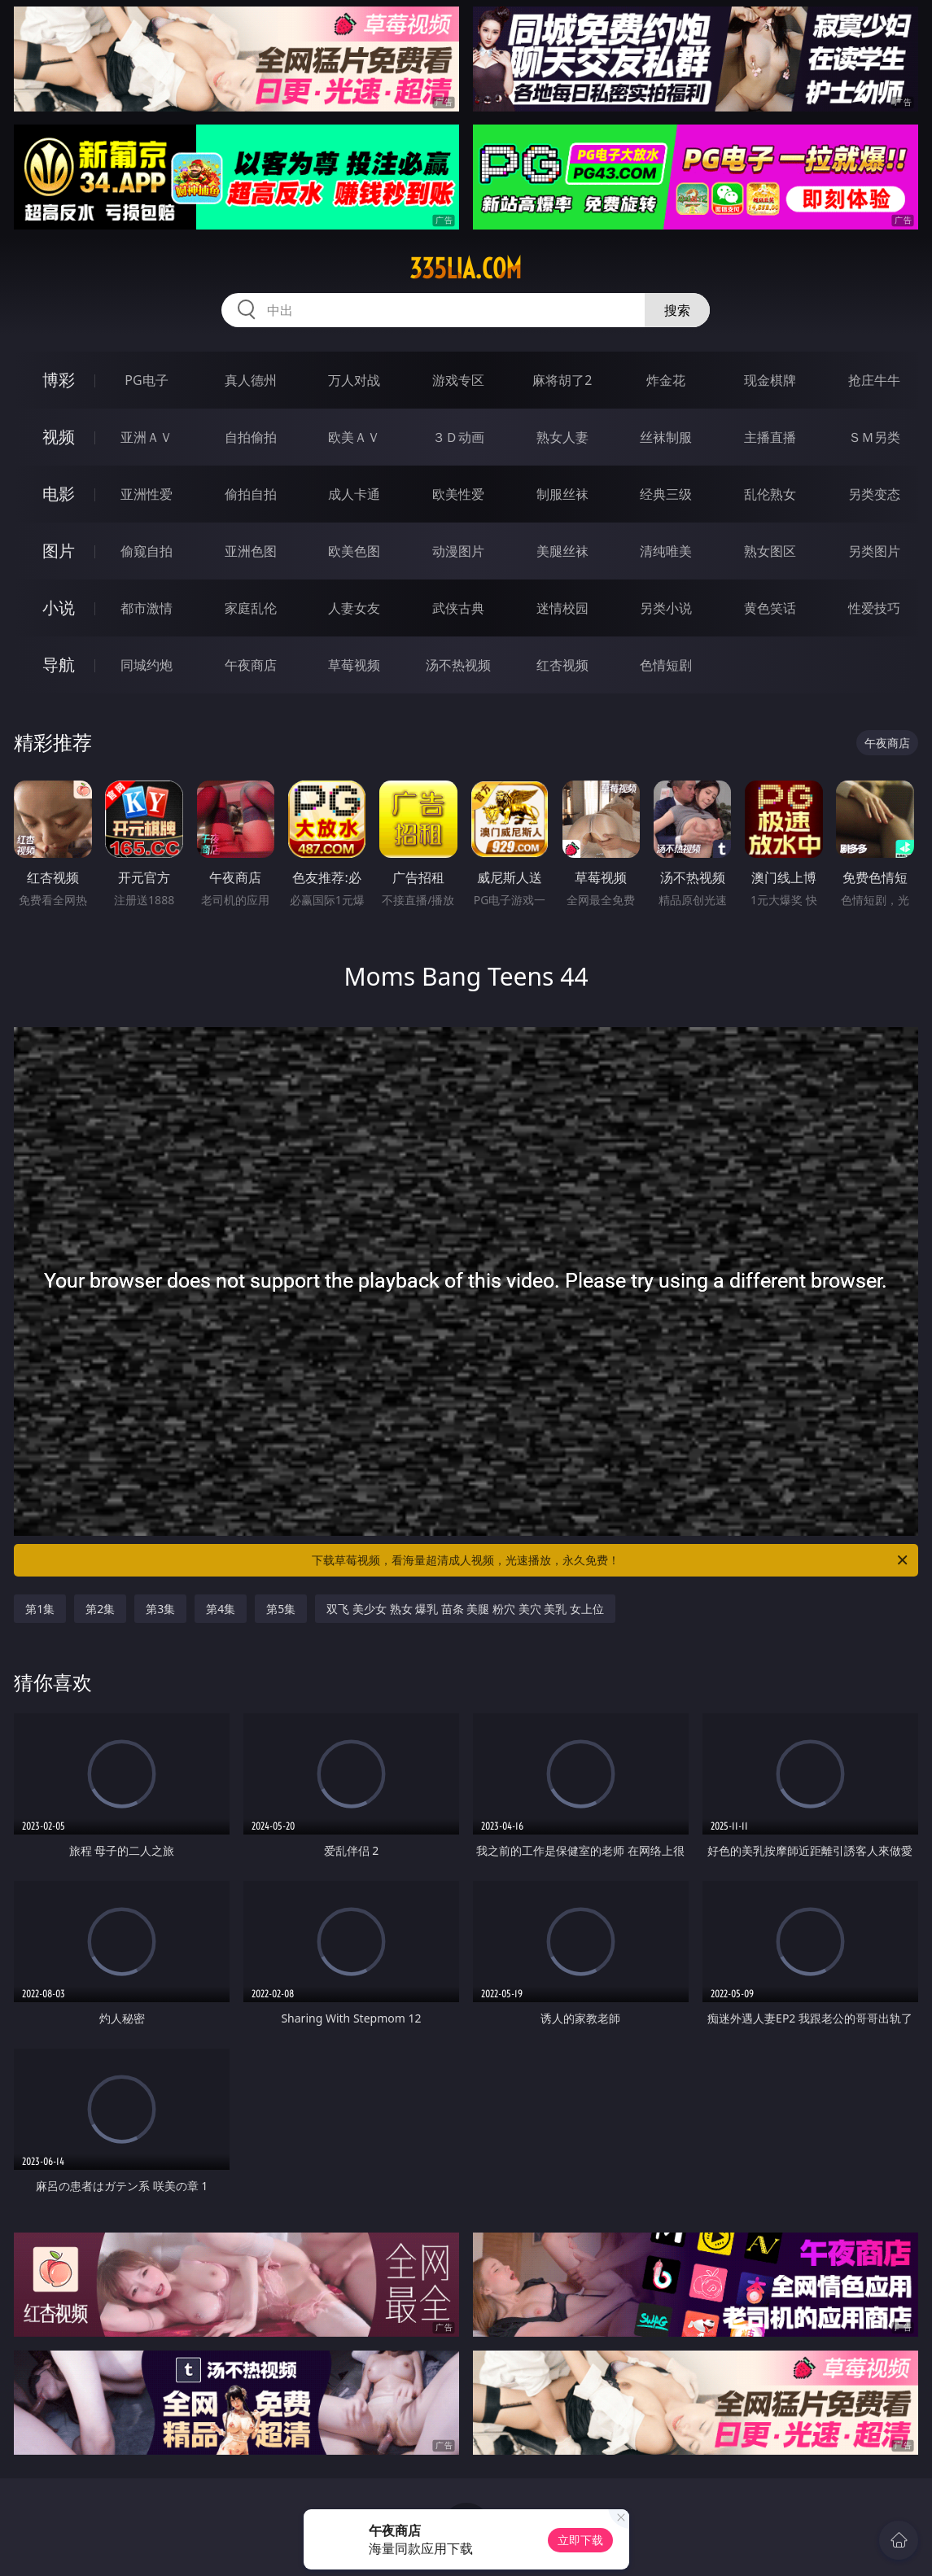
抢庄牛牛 (874, 380)
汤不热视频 (458, 665)
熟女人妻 (562, 437)
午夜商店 (251, 665)
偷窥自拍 (146, 551)
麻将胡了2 (562, 380)
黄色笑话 (770, 608)
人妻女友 (354, 608)
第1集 (40, 1608)
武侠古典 (458, 608)
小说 (58, 608)
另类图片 (874, 551)
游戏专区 (458, 380)
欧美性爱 (458, 494)
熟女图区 (770, 551)
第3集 (160, 1608)
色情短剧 (666, 665)
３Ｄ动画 (458, 437)
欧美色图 (354, 551)
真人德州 (251, 380)
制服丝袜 (562, 494)
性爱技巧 (874, 608)
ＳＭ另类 (874, 437)
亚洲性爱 (146, 494)
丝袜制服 (666, 437)
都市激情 (146, 608)
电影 (58, 494)
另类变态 (874, 494)
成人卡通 (354, 494)
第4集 (220, 1608)
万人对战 (354, 380)
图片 (58, 551)
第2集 (100, 1608)
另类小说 (666, 608)
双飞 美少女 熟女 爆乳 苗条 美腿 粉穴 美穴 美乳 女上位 (465, 1608)
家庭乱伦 (251, 608)
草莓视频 (354, 665)
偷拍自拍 (251, 494)
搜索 (677, 310)
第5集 (280, 1608)
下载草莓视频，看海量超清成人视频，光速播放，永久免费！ (610, 1560)
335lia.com (465, 268)
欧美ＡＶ (354, 437)
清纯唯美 (666, 551)
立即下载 (580, 2540)
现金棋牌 (770, 380)
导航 (58, 665)
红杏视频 (562, 665)
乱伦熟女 (770, 494)
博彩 (58, 380)
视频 (58, 437)
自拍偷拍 (251, 437)
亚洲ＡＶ (146, 437)
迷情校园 (562, 608)
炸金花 (665, 380)
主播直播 (770, 437)
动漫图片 (458, 551)
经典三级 (666, 494)
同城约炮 (146, 665)
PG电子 (146, 380)
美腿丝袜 (562, 551)
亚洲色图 (251, 551)
